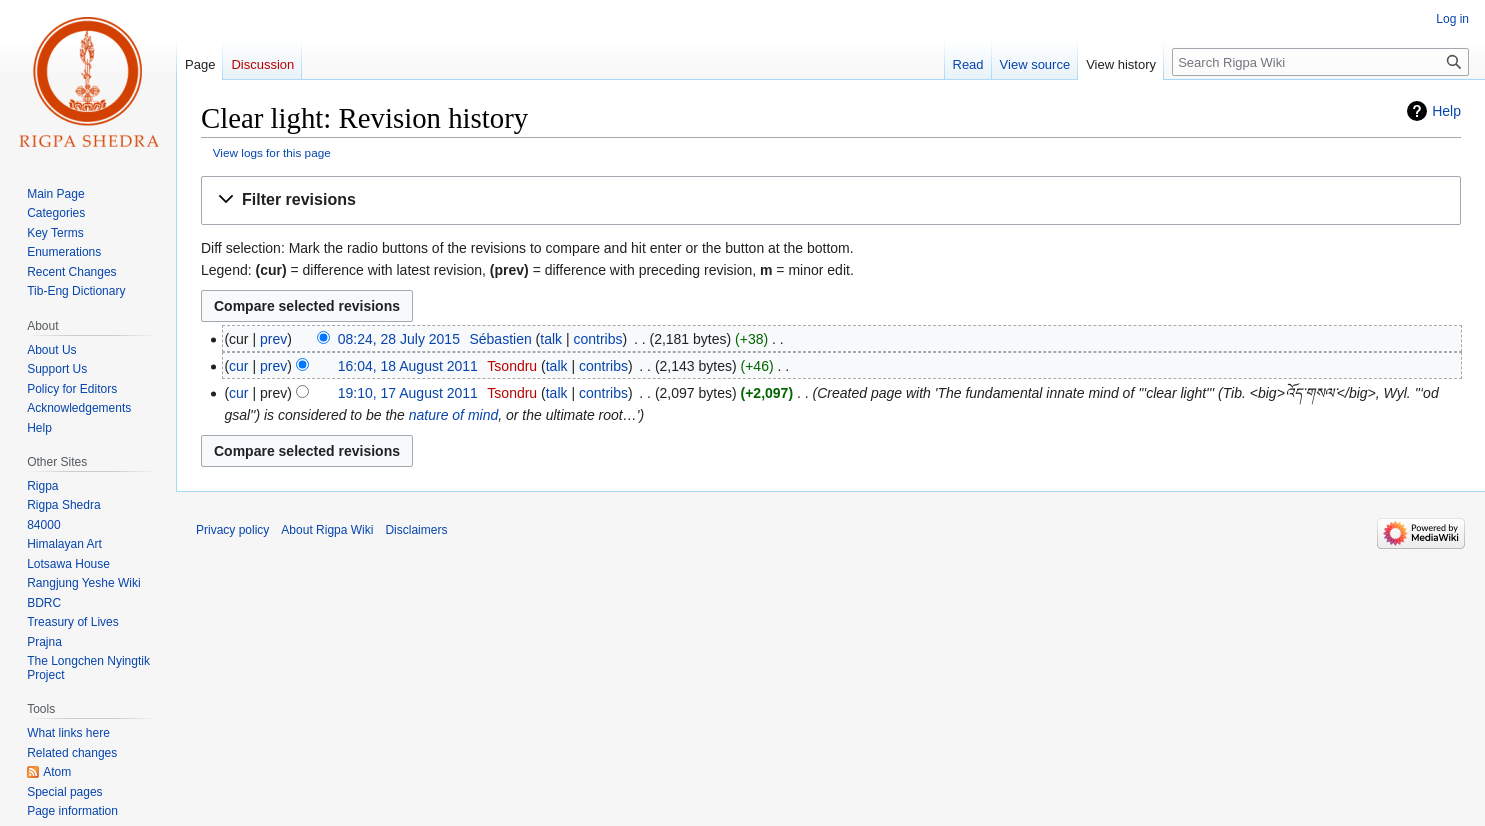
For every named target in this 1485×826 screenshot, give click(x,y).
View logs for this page (272, 152)
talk (551, 339)
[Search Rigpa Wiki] (1320, 62)
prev (273, 339)
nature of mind (454, 415)
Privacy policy (232, 530)
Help (1446, 111)
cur (238, 366)
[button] (831, 200)
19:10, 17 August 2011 (408, 393)
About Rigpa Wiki (327, 530)
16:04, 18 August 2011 (408, 366)
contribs (598, 339)
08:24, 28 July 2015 (399, 339)
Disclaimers (416, 530)
